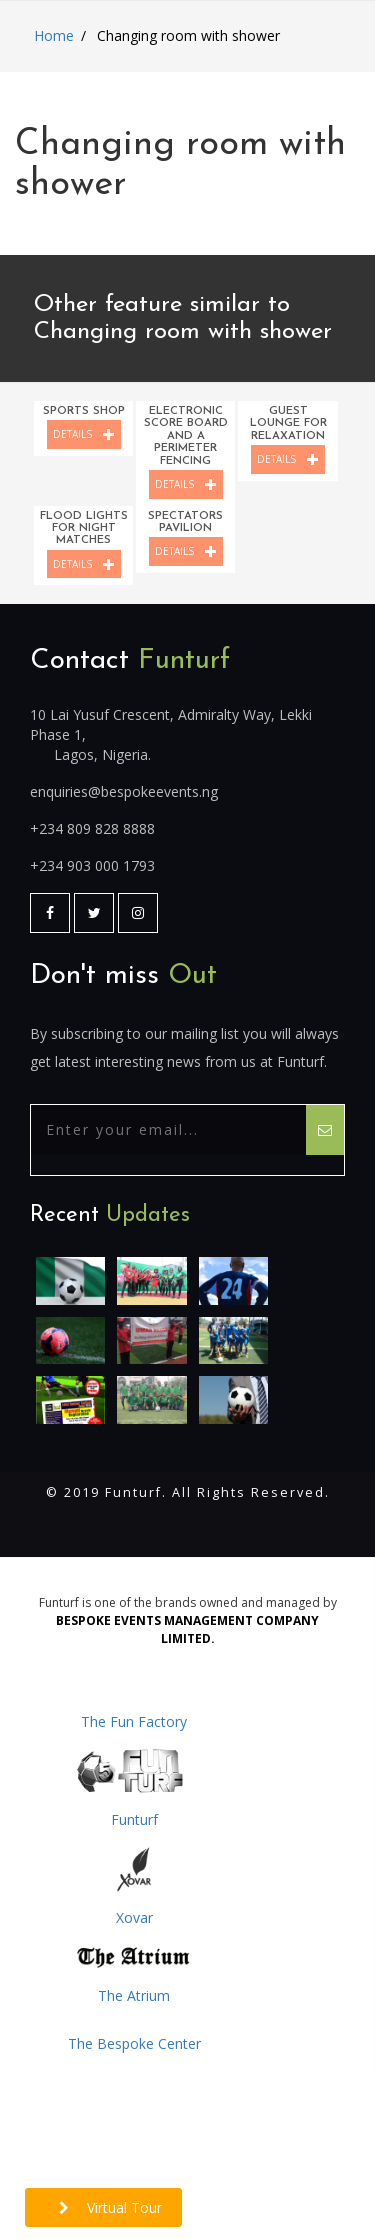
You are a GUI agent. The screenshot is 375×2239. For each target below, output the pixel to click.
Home (54, 35)
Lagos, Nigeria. (102, 754)
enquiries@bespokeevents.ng (124, 791)
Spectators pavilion (185, 522)
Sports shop (84, 411)
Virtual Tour (110, 2207)
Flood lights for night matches (84, 528)
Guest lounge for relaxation (288, 423)
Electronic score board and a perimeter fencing (186, 436)
